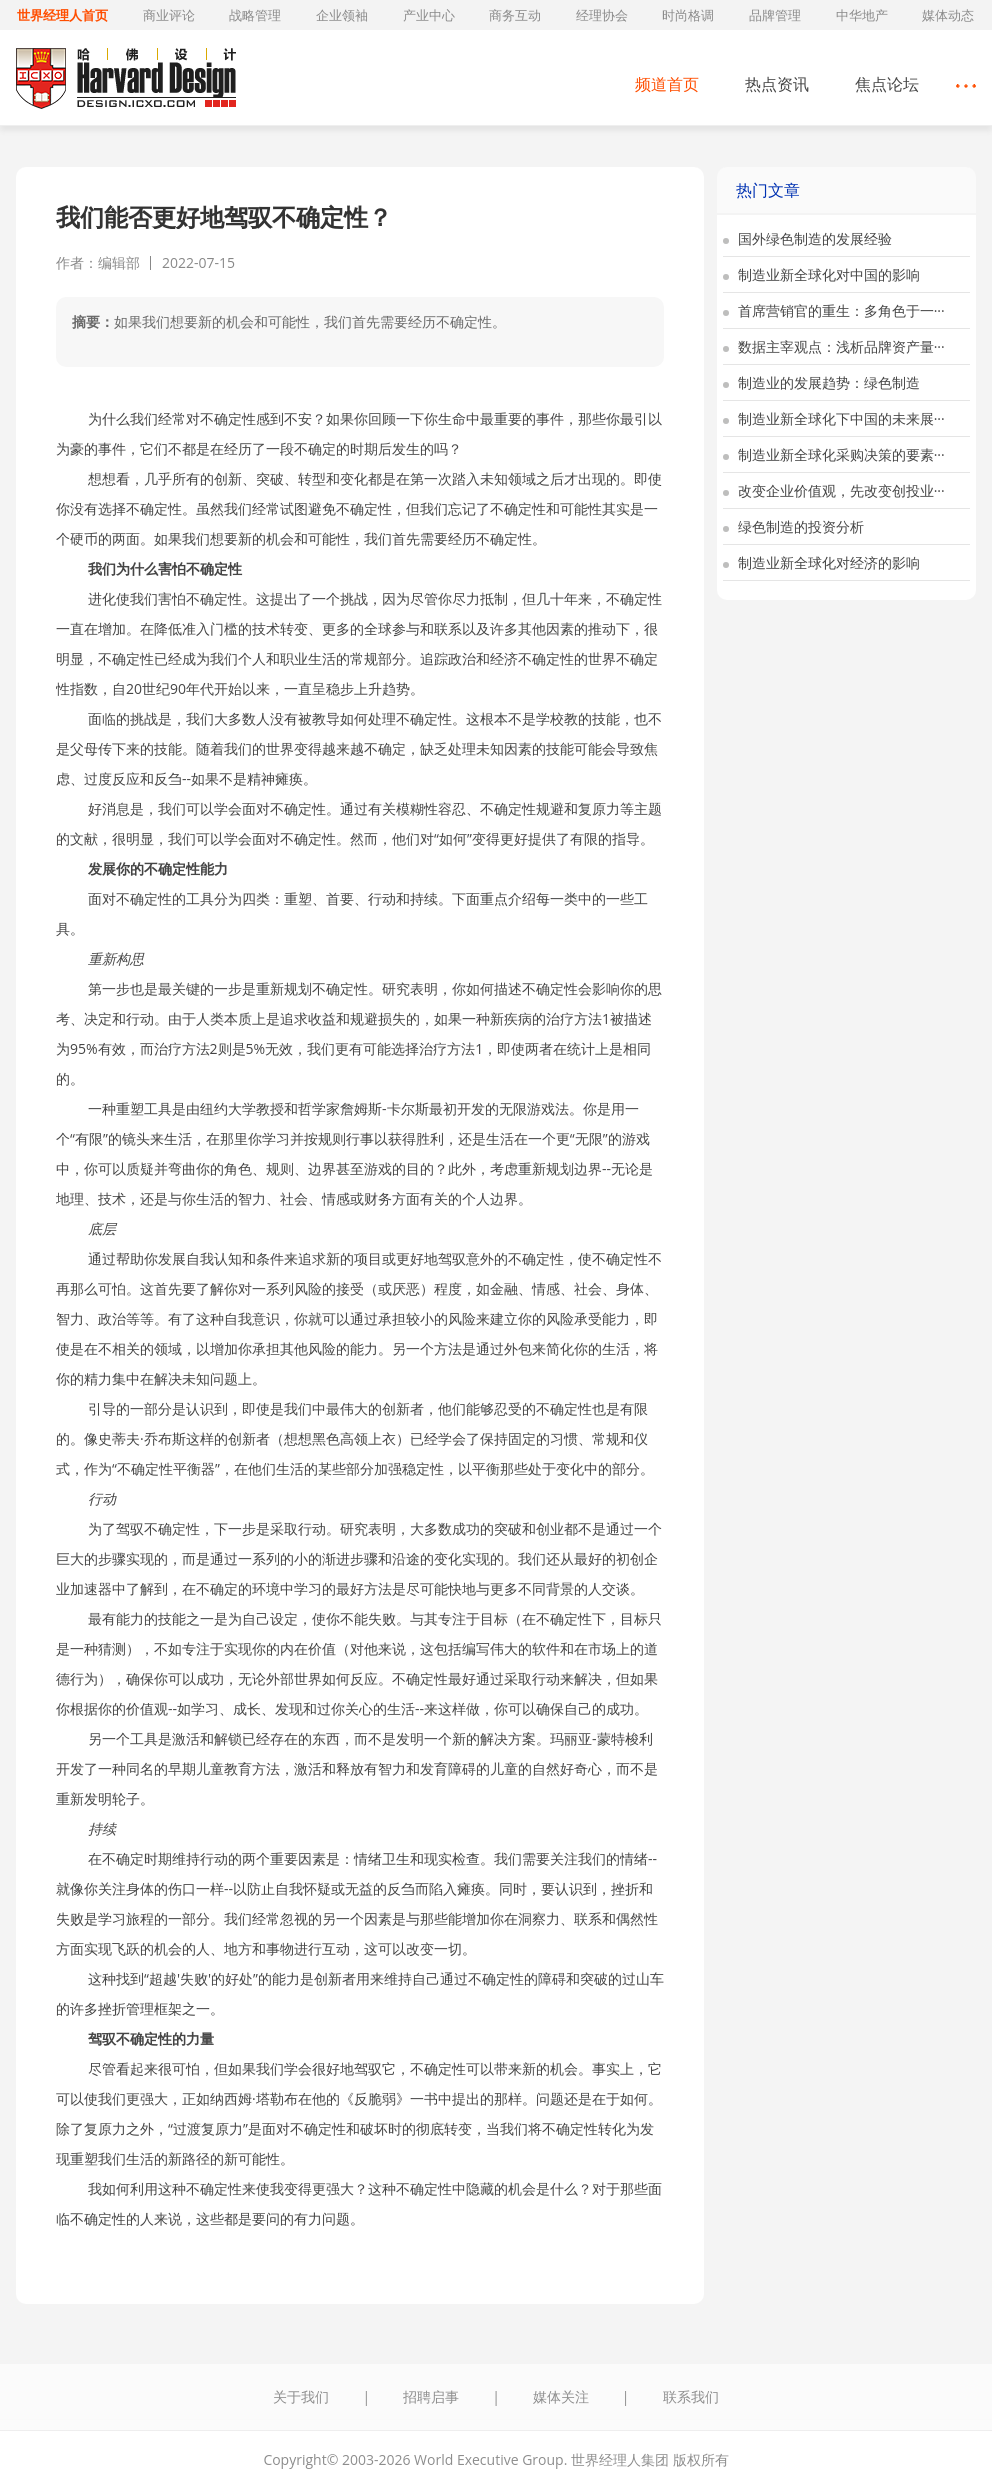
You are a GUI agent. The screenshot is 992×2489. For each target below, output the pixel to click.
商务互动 (515, 15)
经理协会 (602, 15)
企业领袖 (342, 15)
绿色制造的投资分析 (793, 526)
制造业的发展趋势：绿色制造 (821, 382)
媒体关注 (561, 2396)
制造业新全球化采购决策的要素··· (834, 454)
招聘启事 (431, 2396)
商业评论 (169, 15)
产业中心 (429, 15)
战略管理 (255, 15)
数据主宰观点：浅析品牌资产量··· (834, 346)
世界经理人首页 (62, 15)
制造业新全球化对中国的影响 (821, 274)
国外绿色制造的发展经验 (807, 238)
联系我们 (691, 2396)
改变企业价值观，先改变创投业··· (834, 490)
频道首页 (667, 84)
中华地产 (862, 15)
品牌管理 (775, 15)
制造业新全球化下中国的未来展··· (834, 418)
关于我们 (301, 2396)
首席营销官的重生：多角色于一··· (834, 310)
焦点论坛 (887, 84)
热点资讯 (777, 84)
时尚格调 (688, 15)
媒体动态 (948, 15)
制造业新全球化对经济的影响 (821, 562)
